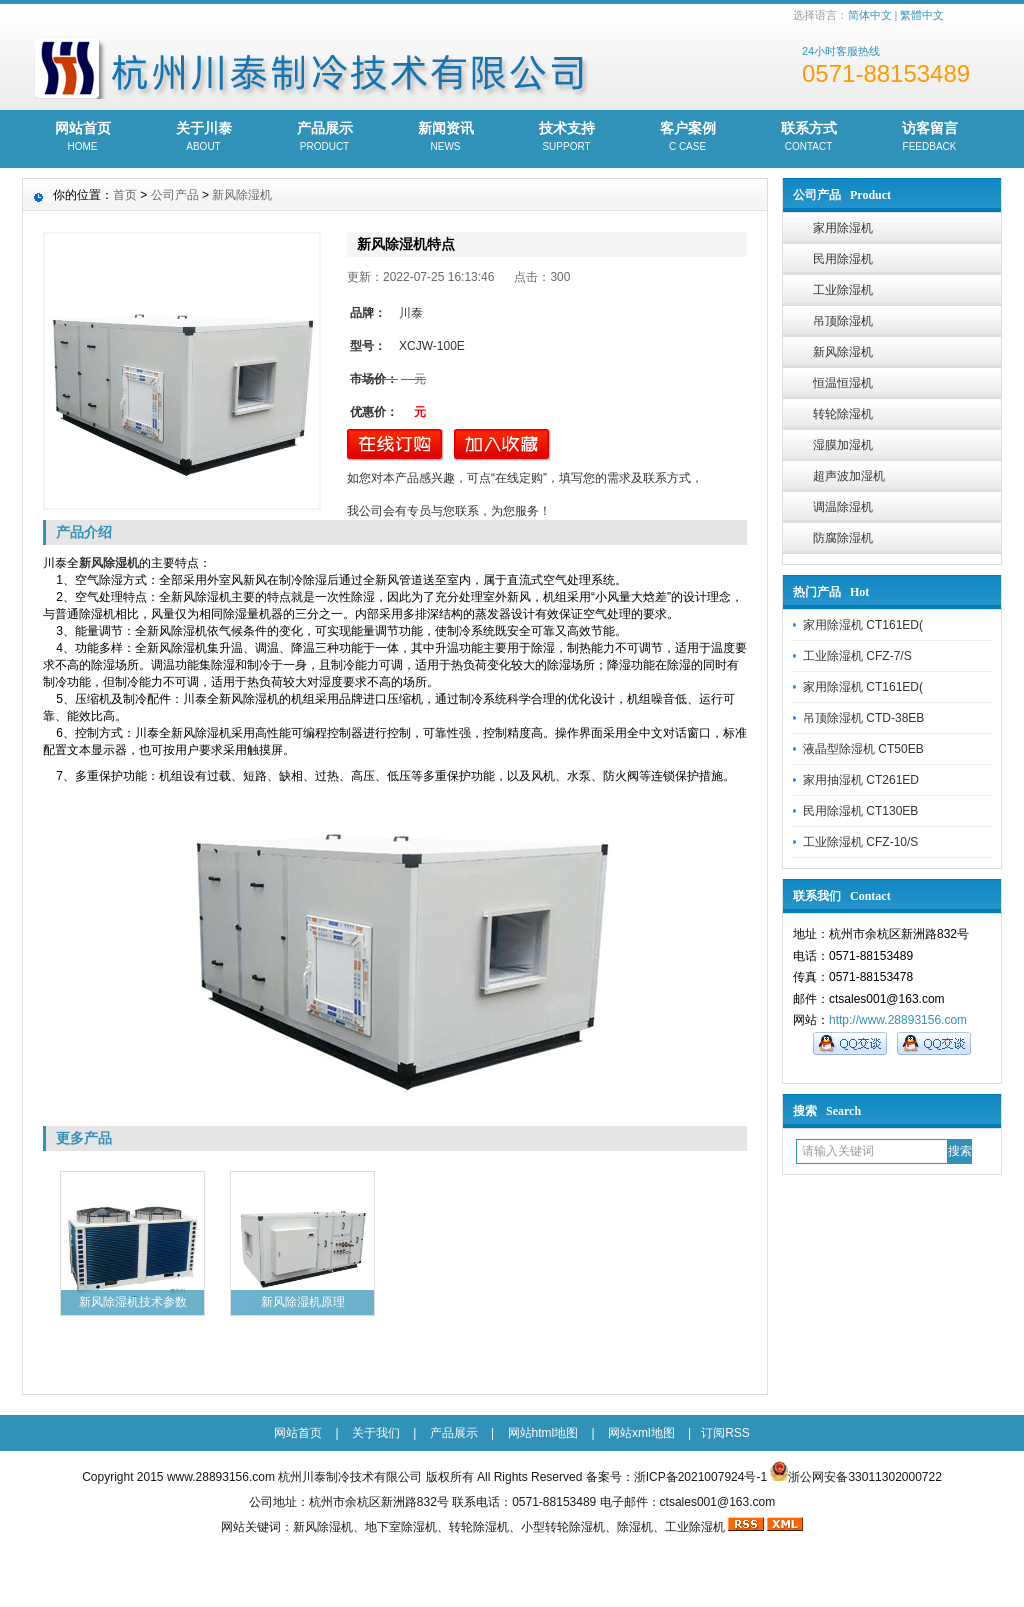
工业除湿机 (843, 290)
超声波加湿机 (849, 476)
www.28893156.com (221, 1477)
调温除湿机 (843, 507)
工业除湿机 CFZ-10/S (860, 842)
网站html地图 (543, 1433)
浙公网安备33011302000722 (864, 1477)
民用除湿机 (843, 259)
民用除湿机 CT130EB (860, 811)
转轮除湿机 (843, 414)
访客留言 (929, 138)
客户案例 (687, 138)
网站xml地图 (641, 1433)
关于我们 (376, 1433)
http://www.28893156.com (898, 1020)
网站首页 (82, 138)
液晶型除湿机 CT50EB (863, 749)
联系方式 (808, 138)
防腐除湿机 (843, 538)
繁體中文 (922, 15)
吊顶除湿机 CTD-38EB (863, 718)
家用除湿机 (843, 228)
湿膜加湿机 (843, 445)
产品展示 (324, 138)
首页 (125, 195)
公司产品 (175, 195)
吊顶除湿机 (843, 321)
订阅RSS (725, 1433)
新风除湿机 (843, 352)
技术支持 (566, 138)
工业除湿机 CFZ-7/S (857, 656)
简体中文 (870, 15)
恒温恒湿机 (843, 383)
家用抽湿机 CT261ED (861, 780)
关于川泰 (203, 138)
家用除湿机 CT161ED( (863, 625)
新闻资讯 (445, 138)
